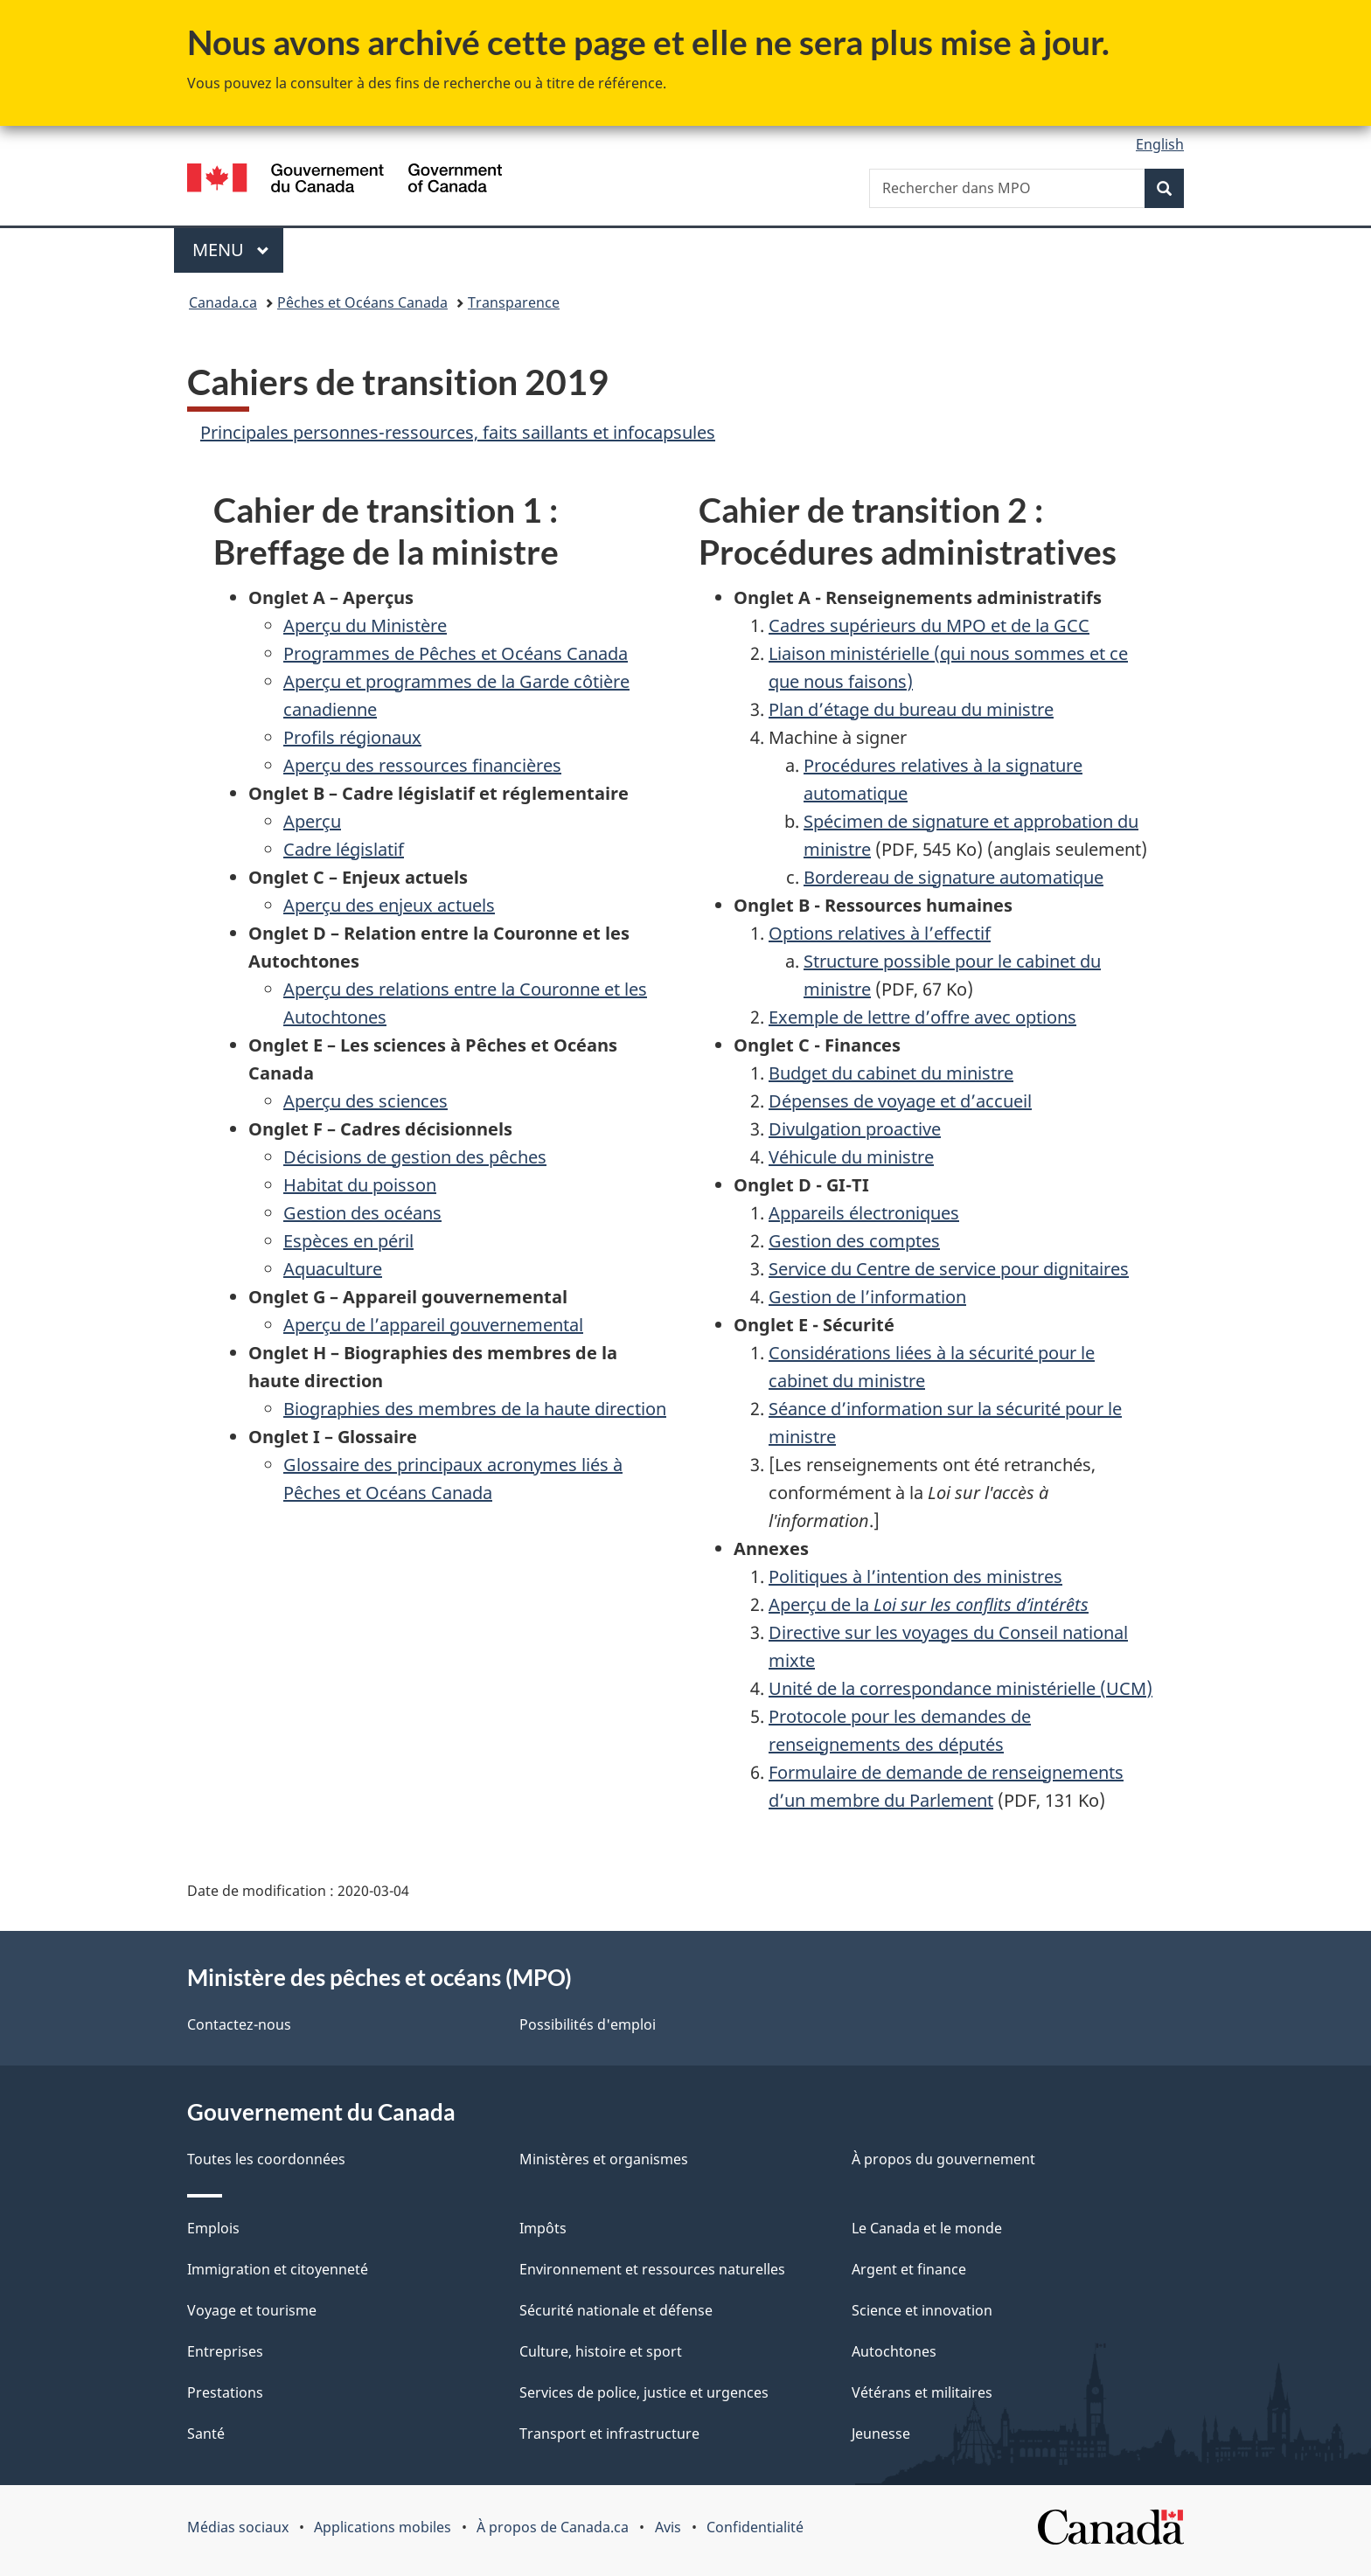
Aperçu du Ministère (365, 625)
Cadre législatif (343, 849)
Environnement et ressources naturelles (652, 2269)
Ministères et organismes (603, 2159)
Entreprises (225, 2351)
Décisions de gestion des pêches (414, 1157)
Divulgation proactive (855, 1129)
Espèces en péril (348, 1241)
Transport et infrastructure (609, 2433)
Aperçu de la (929, 1604)
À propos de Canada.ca (553, 2527)
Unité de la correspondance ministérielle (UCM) (960, 1688)
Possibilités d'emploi (587, 2024)
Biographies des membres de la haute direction (474, 1408)
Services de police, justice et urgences (644, 2392)
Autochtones (894, 2351)
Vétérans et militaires (922, 2392)
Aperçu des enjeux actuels (389, 905)
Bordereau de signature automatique (953, 877)
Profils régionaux (352, 737)
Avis (668, 2527)
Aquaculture (332, 1269)
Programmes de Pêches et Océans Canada (455, 653)
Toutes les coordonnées (266, 2159)
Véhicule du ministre (851, 1157)
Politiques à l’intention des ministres (915, 1576)
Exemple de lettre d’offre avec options (922, 1017)
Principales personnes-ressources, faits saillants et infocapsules (457, 432)
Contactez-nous (239, 2024)
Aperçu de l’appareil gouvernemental (433, 1325)
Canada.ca (223, 302)
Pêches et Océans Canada (362, 302)
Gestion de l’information (867, 1297)
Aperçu (312, 821)
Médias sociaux (238, 2527)
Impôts (543, 2228)
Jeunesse (881, 2433)
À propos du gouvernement (943, 2159)
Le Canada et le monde (927, 2228)
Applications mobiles (382, 2527)
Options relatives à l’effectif (880, 933)
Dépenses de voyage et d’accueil (900, 1101)
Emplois (213, 2228)
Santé (206, 2433)
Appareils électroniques (864, 1213)
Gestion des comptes (854, 1241)
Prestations (225, 2392)
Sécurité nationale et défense (616, 2310)
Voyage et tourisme (252, 2310)
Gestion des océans (362, 1213)
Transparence (514, 302)
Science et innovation (922, 2310)
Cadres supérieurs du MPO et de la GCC (929, 625)
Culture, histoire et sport (600, 2351)
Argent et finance (909, 2269)
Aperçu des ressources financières (422, 765)
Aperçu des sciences (365, 1101)
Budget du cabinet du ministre (891, 1073)
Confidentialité (755, 2527)
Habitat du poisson (359, 1185)
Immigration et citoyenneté (277, 2269)
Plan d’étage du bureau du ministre (911, 709)
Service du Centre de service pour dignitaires (949, 1269)
